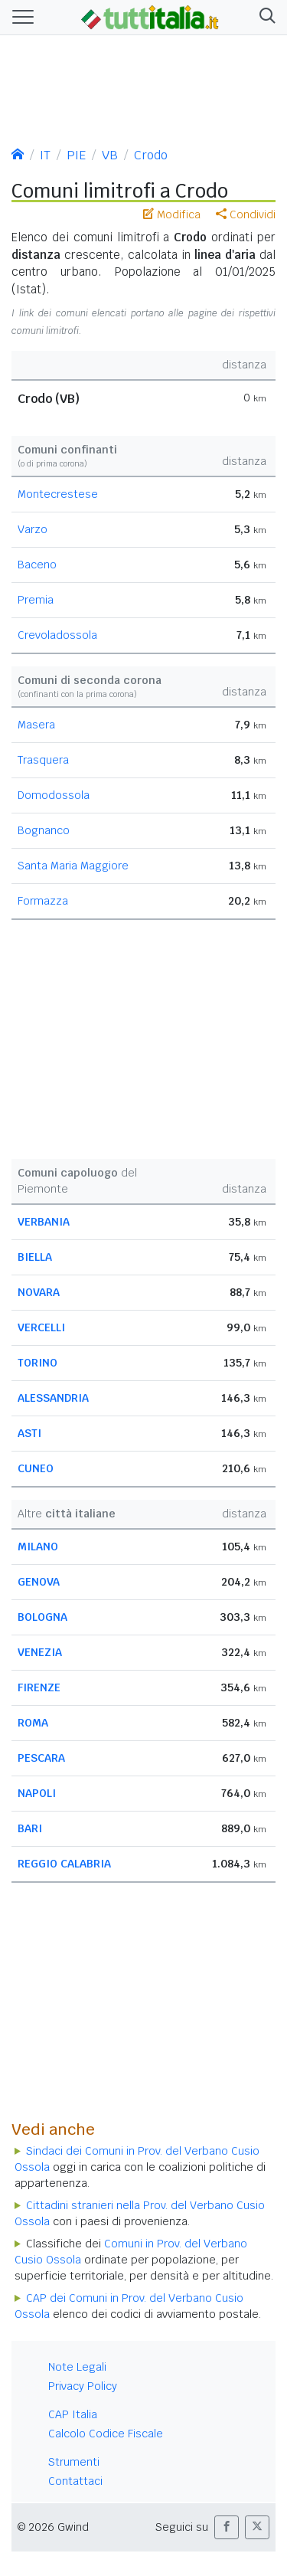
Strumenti (73, 2462)
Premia (36, 600)
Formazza (43, 901)
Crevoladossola (57, 635)
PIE (76, 155)
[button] (264, 17)
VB (110, 155)
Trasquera (43, 760)
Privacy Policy (82, 2386)
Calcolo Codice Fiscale (105, 2433)
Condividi (246, 214)
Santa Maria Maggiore (73, 865)
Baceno (37, 564)
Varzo (32, 529)
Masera (36, 725)
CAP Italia (72, 2414)
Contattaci (75, 2481)
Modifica (172, 214)
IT (45, 155)
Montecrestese (58, 494)
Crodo (151, 155)
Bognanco (44, 830)
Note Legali (77, 2367)
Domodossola (54, 795)
